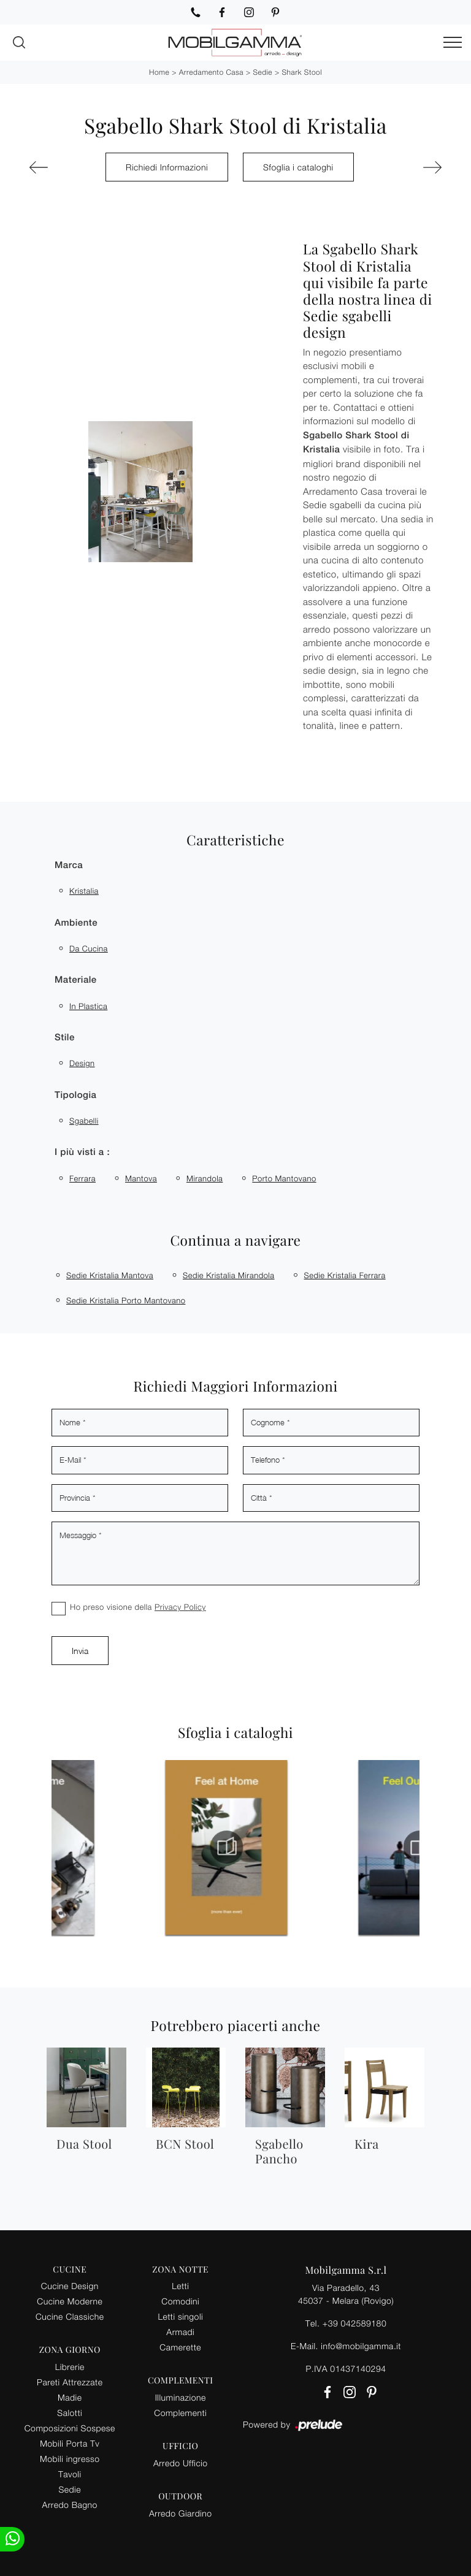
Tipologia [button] (75, 1095)
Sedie (262, 72)
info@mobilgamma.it (361, 2346)
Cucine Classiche (70, 2316)
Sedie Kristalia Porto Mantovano (125, 1300)
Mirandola (204, 1178)
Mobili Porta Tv (69, 2443)
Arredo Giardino (180, 2513)
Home (159, 72)
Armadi (180, 2331)
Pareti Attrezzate (69, 2382)
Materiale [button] (76, 980)
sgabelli (84, 1121)
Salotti (69, 2412)
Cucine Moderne (69, 2301)
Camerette (180, 2347)
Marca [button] (69, 865)
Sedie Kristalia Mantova (109, 1275)
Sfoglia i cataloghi (298, 167)
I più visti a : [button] (82, 1152)
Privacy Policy (180, 1607)
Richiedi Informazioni (167, 167)
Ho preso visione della (138, 1607)
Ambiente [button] (76, 923)
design (82, 1063)
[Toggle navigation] (452, 43)
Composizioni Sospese (70, 2428)
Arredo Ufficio (180, 2463)
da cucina (88, 948)
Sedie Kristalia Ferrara (345, 1275)
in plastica (88, 1006)
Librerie (70, 2366)
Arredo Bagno (70, 2504)
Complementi (180, 2412)
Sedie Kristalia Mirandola (229, 1275)
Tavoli (70, 2474)
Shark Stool (301, 72)
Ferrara (82, 1178)
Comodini (180, 2301)
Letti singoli (180, 2316)
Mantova (141, 1178)
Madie (70, 2397)
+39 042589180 (354, 2323)
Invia (80, 1650)
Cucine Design (70, 2286)
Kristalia (84, 891)
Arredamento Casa (211, 72)
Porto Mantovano (284, 1178)
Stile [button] (65, 1037)
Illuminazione (180, 2397)
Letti (180, 2286)
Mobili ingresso (69, 2458)
